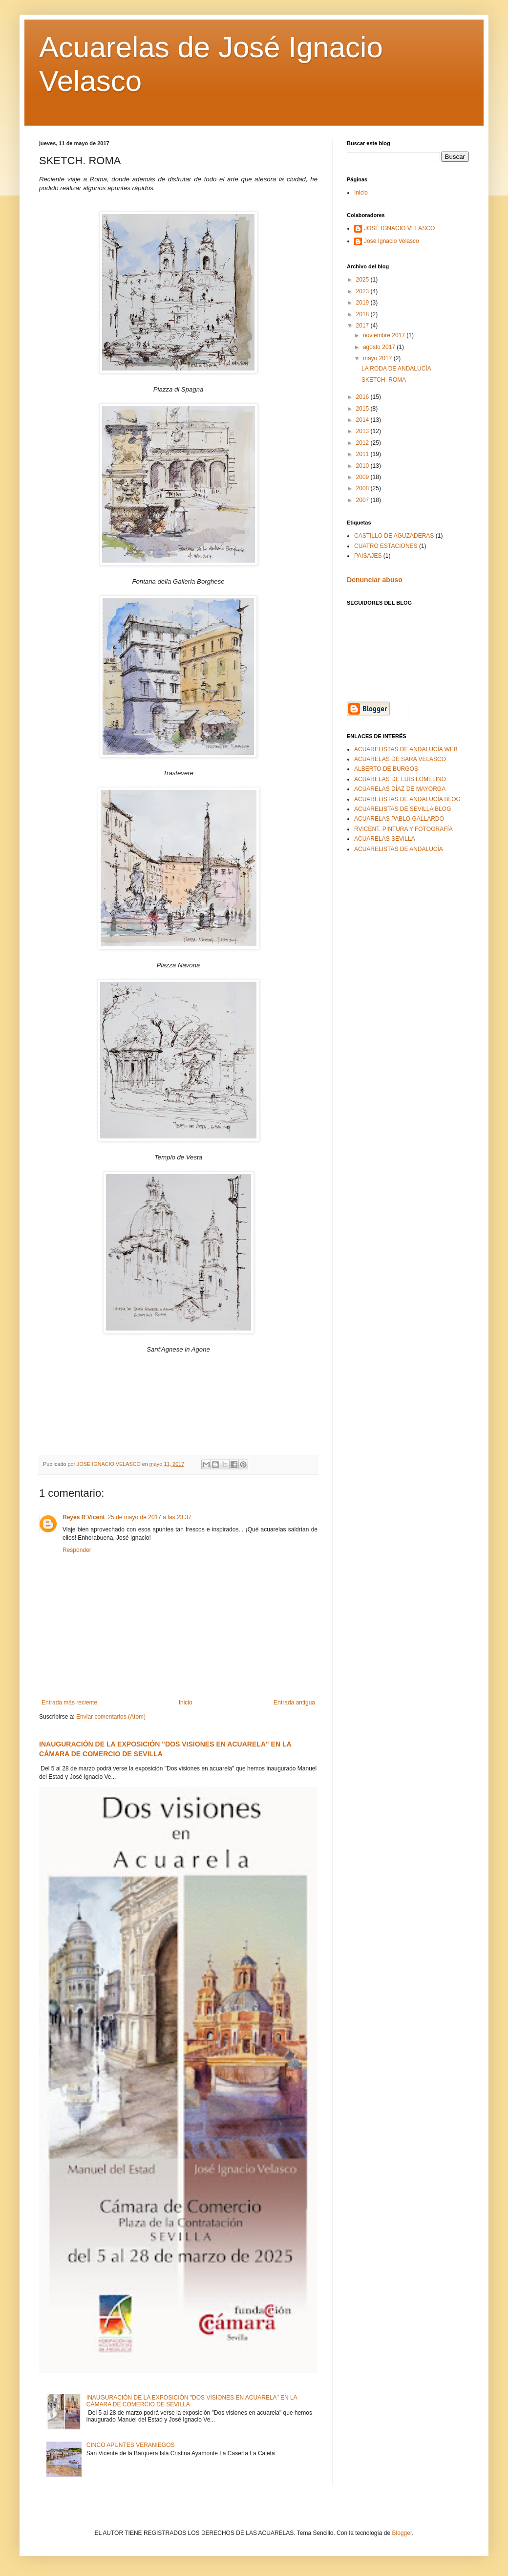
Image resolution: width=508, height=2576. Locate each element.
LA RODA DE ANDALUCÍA (396, 368)
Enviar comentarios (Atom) (111, 1716)
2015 (363, 408)
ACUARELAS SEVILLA (384, 838)
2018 (363, 314)
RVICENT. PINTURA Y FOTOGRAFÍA (403, 829)
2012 (363, 442)
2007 (363, 500)
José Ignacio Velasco (391, 241)
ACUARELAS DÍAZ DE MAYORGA (399, 789)
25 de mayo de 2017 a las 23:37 (149, 1517)
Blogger (402, 2533)
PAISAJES (367, 555)
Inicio (185, 1702)
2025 (363, 279)
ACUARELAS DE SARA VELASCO (400, 759)
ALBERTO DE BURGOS (386, 768)
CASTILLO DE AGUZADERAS (394, 535)
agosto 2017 (380, 347)
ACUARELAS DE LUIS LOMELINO (400, 779)
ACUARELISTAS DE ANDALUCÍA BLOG (407, 799)
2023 (363, 291)
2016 (363, 396)
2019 (363, 302)
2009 (363, 477)
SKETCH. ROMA (383, 379)
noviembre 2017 (384, 335)
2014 (363, 419)
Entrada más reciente (69, 1702)
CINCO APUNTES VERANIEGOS (130, 2445)
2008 (363, 488)
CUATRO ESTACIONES (386, 546)
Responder (77, 1550)
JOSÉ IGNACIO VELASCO (399, 228)
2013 (363, 431)
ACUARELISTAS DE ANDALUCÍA (398, 849)
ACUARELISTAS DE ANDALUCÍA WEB (406, 749)
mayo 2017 (378, 358)
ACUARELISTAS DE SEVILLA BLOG (402, 809)
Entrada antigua (294, 1702)
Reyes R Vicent (84, 1517)
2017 (363, 325)
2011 (363, 454)
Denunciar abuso (374, 580)
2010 (363, 465)
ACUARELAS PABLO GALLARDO (399, 818)
